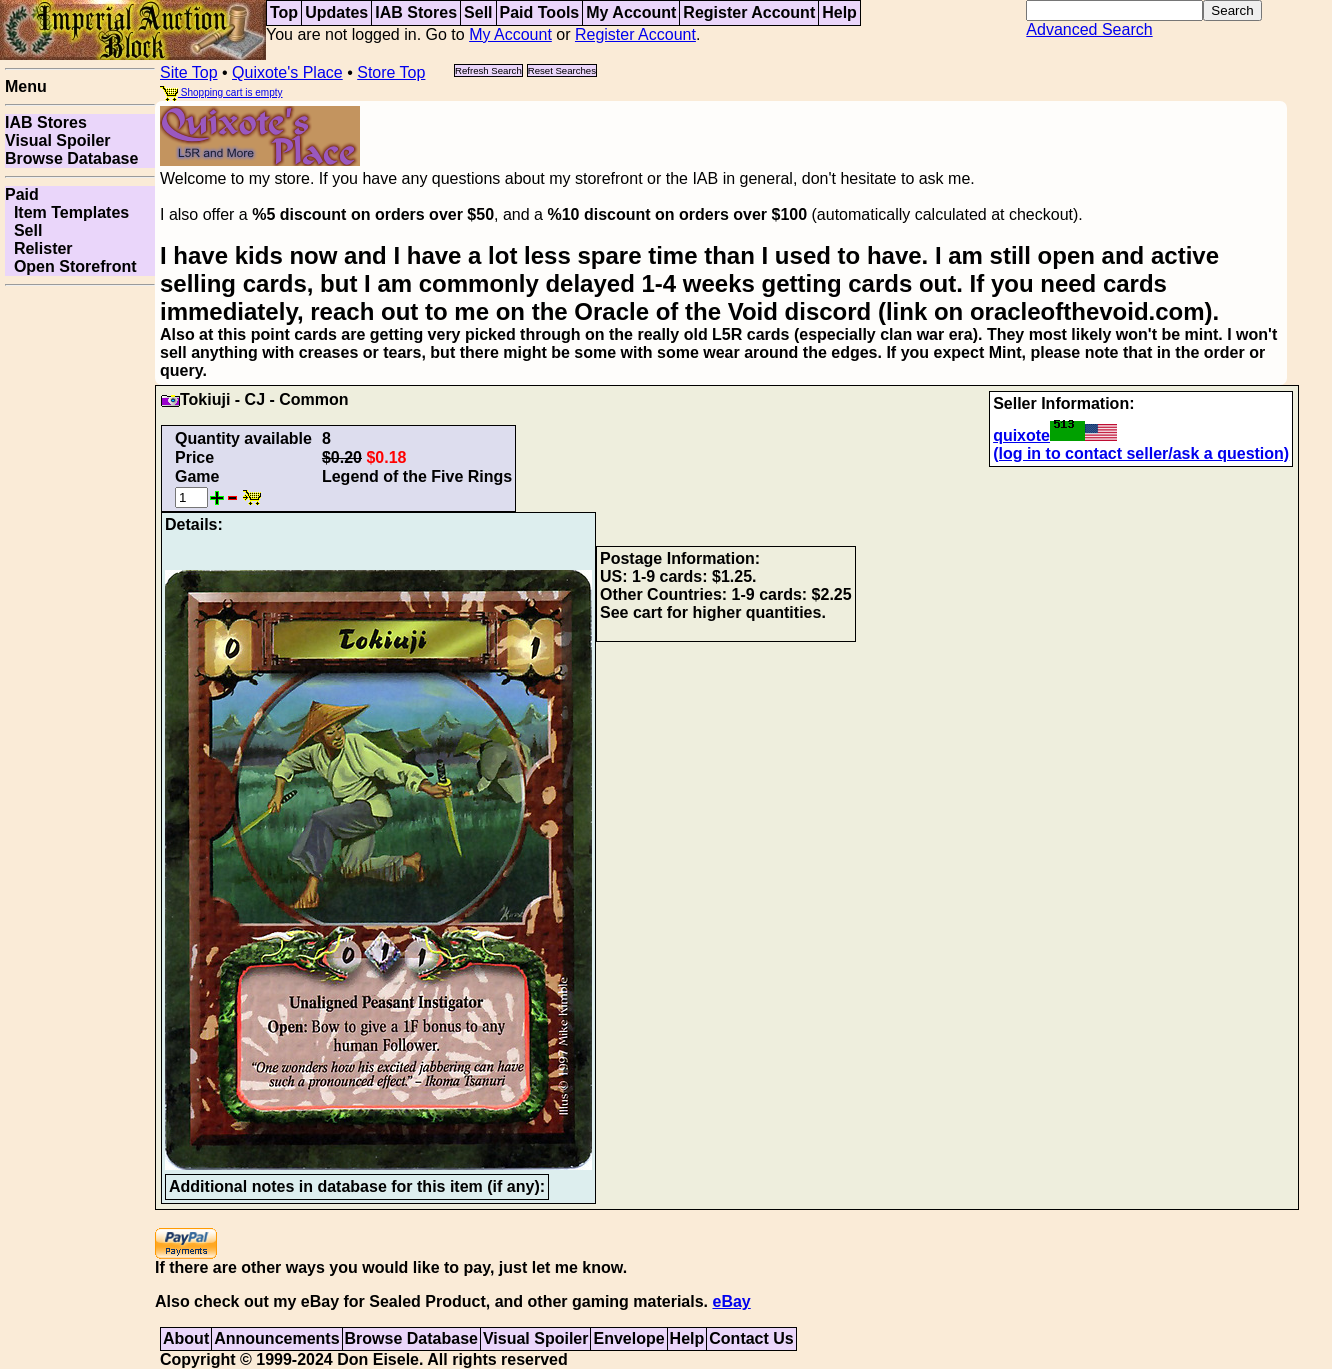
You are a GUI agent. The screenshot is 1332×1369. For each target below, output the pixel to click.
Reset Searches (562, 70)
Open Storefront (71, 266)
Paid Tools (540, 12)
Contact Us (751, 1338)
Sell (478, 12)
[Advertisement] (80, 594)
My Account (631, 12)
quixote (1055, 435)
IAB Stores (416, 12)
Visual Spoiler (58, 140)
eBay (731, 1301)
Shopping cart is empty (221, 92)
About (186, 1338)
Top (284, 12)
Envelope (628, 1338)
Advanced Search (1089, 29)
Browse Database (71, 158)
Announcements (276, 1338)
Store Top (391, 72)
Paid (22, 194)
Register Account (749, 12)
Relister (39, 248)
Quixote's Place (287, 72)
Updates (336, 12)
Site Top (189, 72)
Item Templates (67, 212)
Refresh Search (488, 70)
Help (839, 12)
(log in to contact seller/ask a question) (1141, 453)
